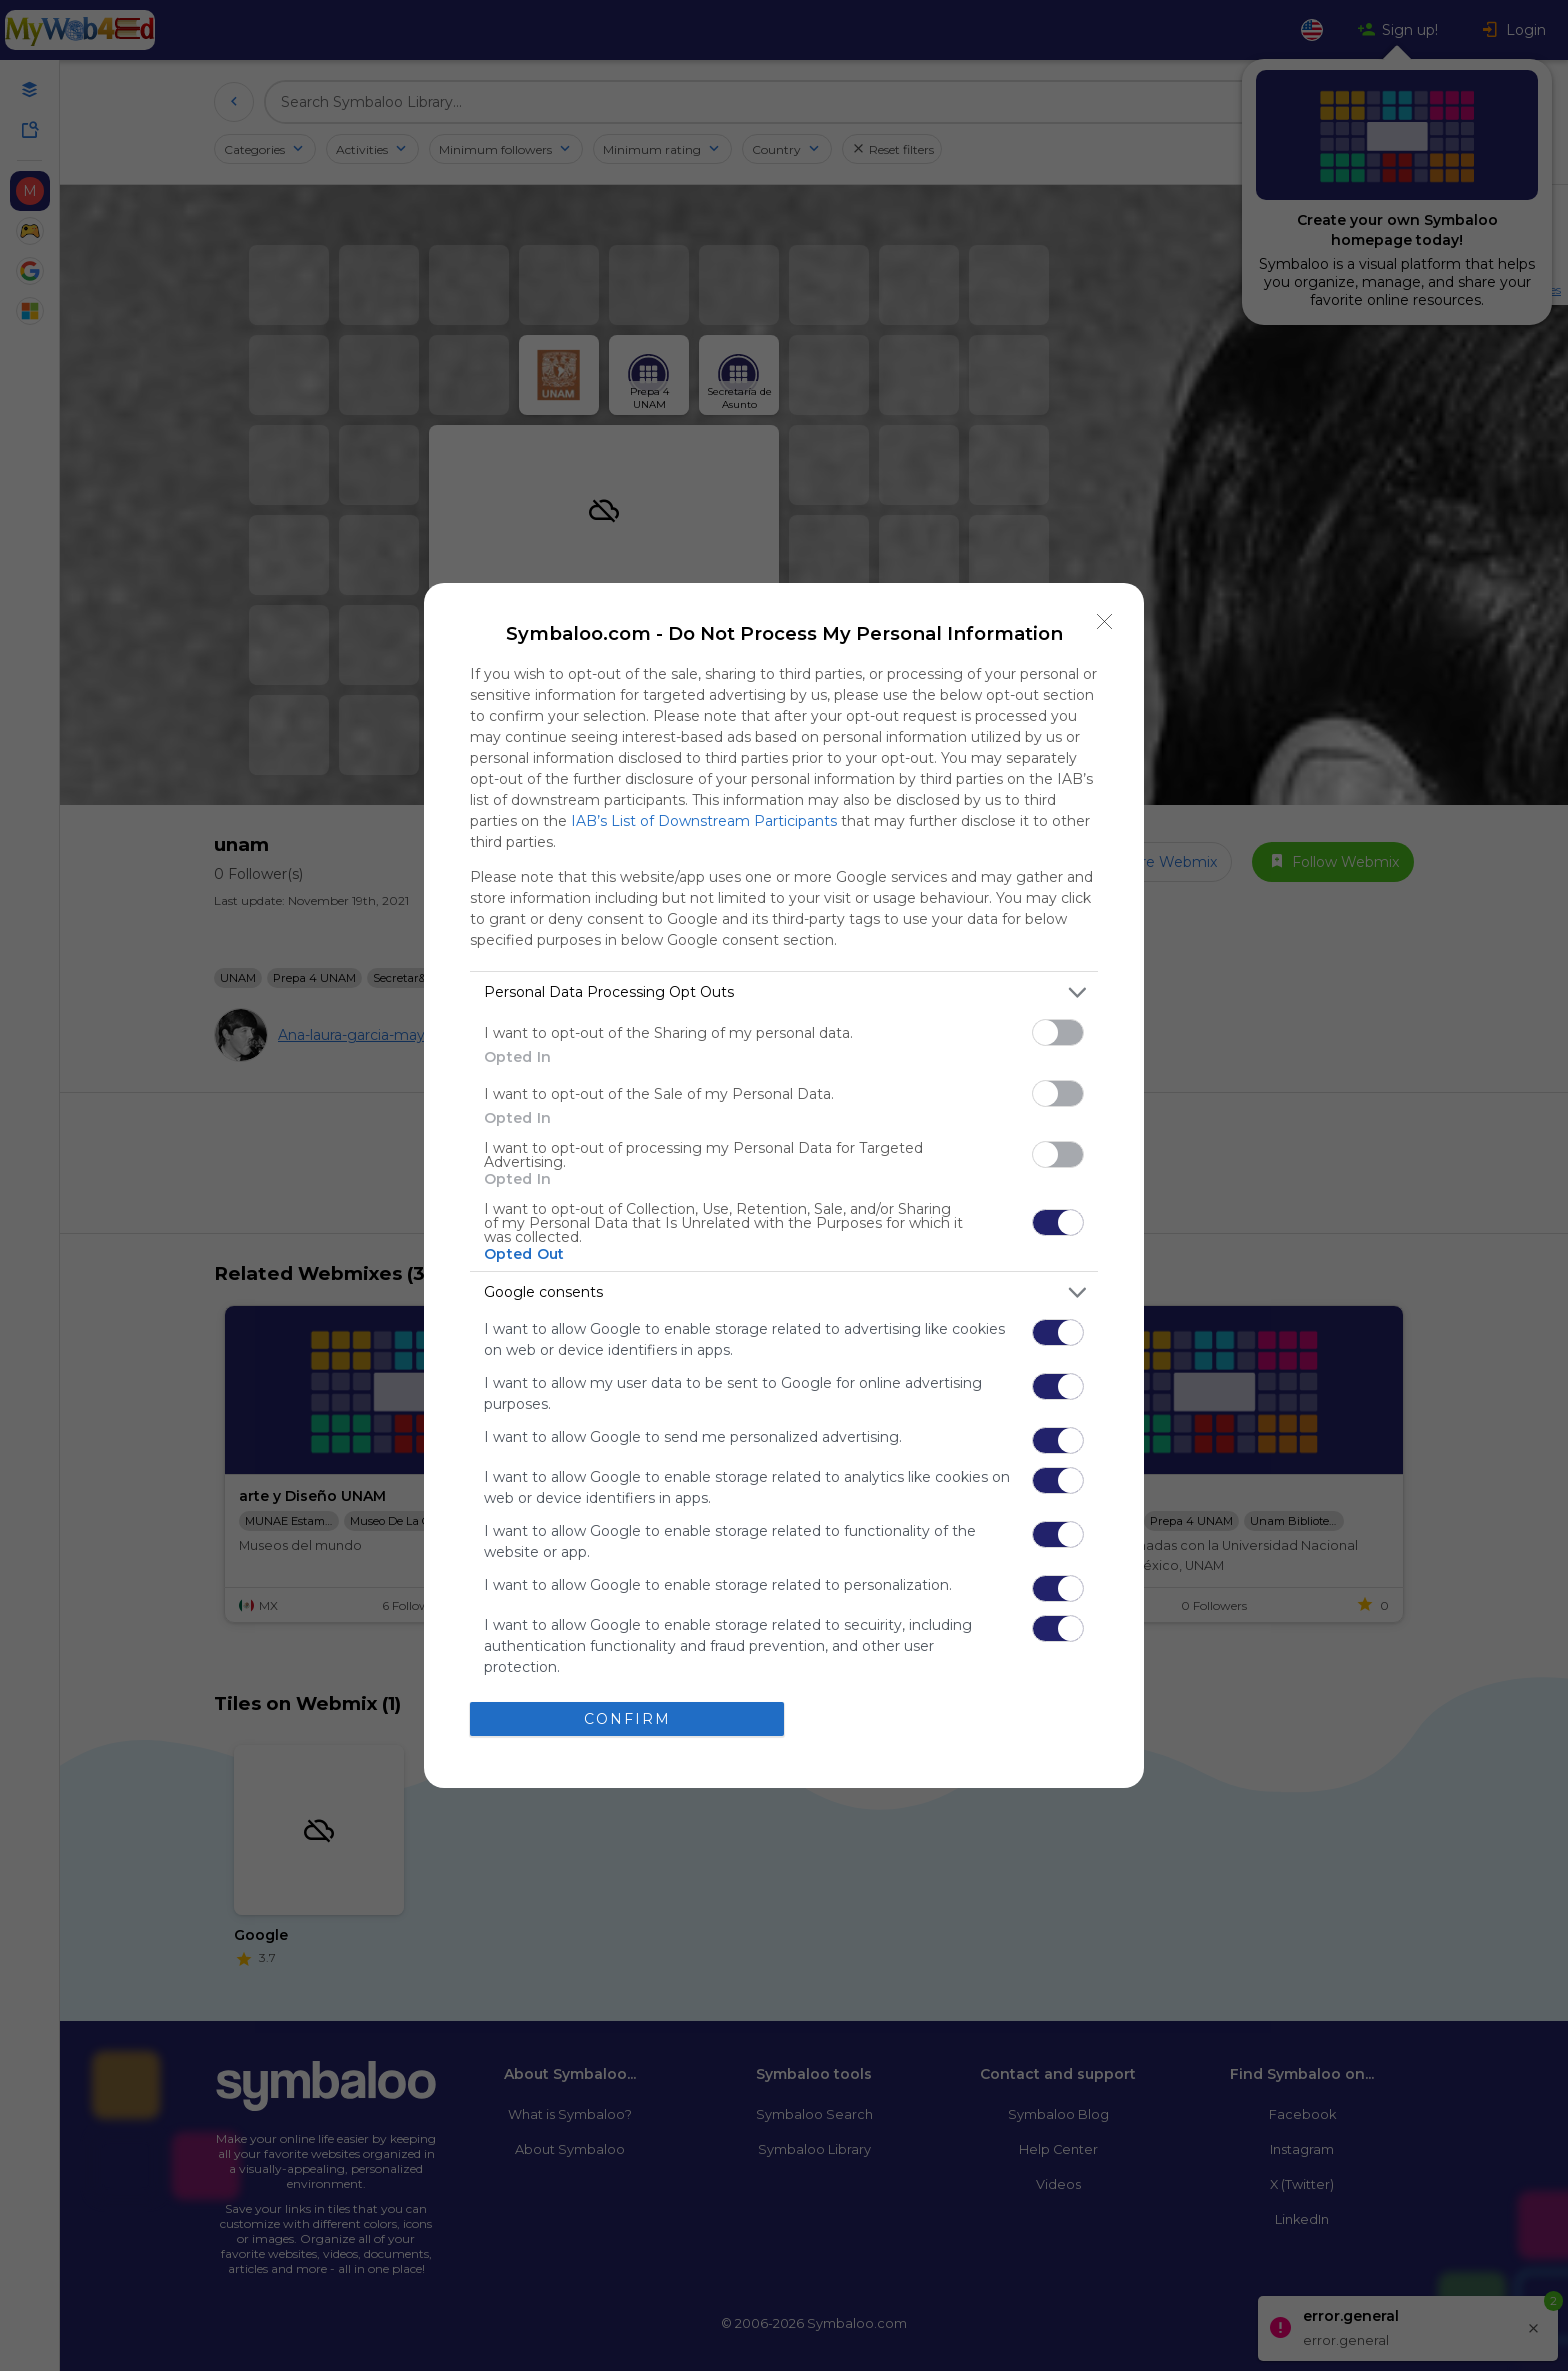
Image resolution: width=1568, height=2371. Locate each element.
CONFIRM (627, 1719)
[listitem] (784, 992)
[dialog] (784, 1185)
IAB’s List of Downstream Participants (704, 821)
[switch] (1058, 1032)
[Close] (1105, 622)
